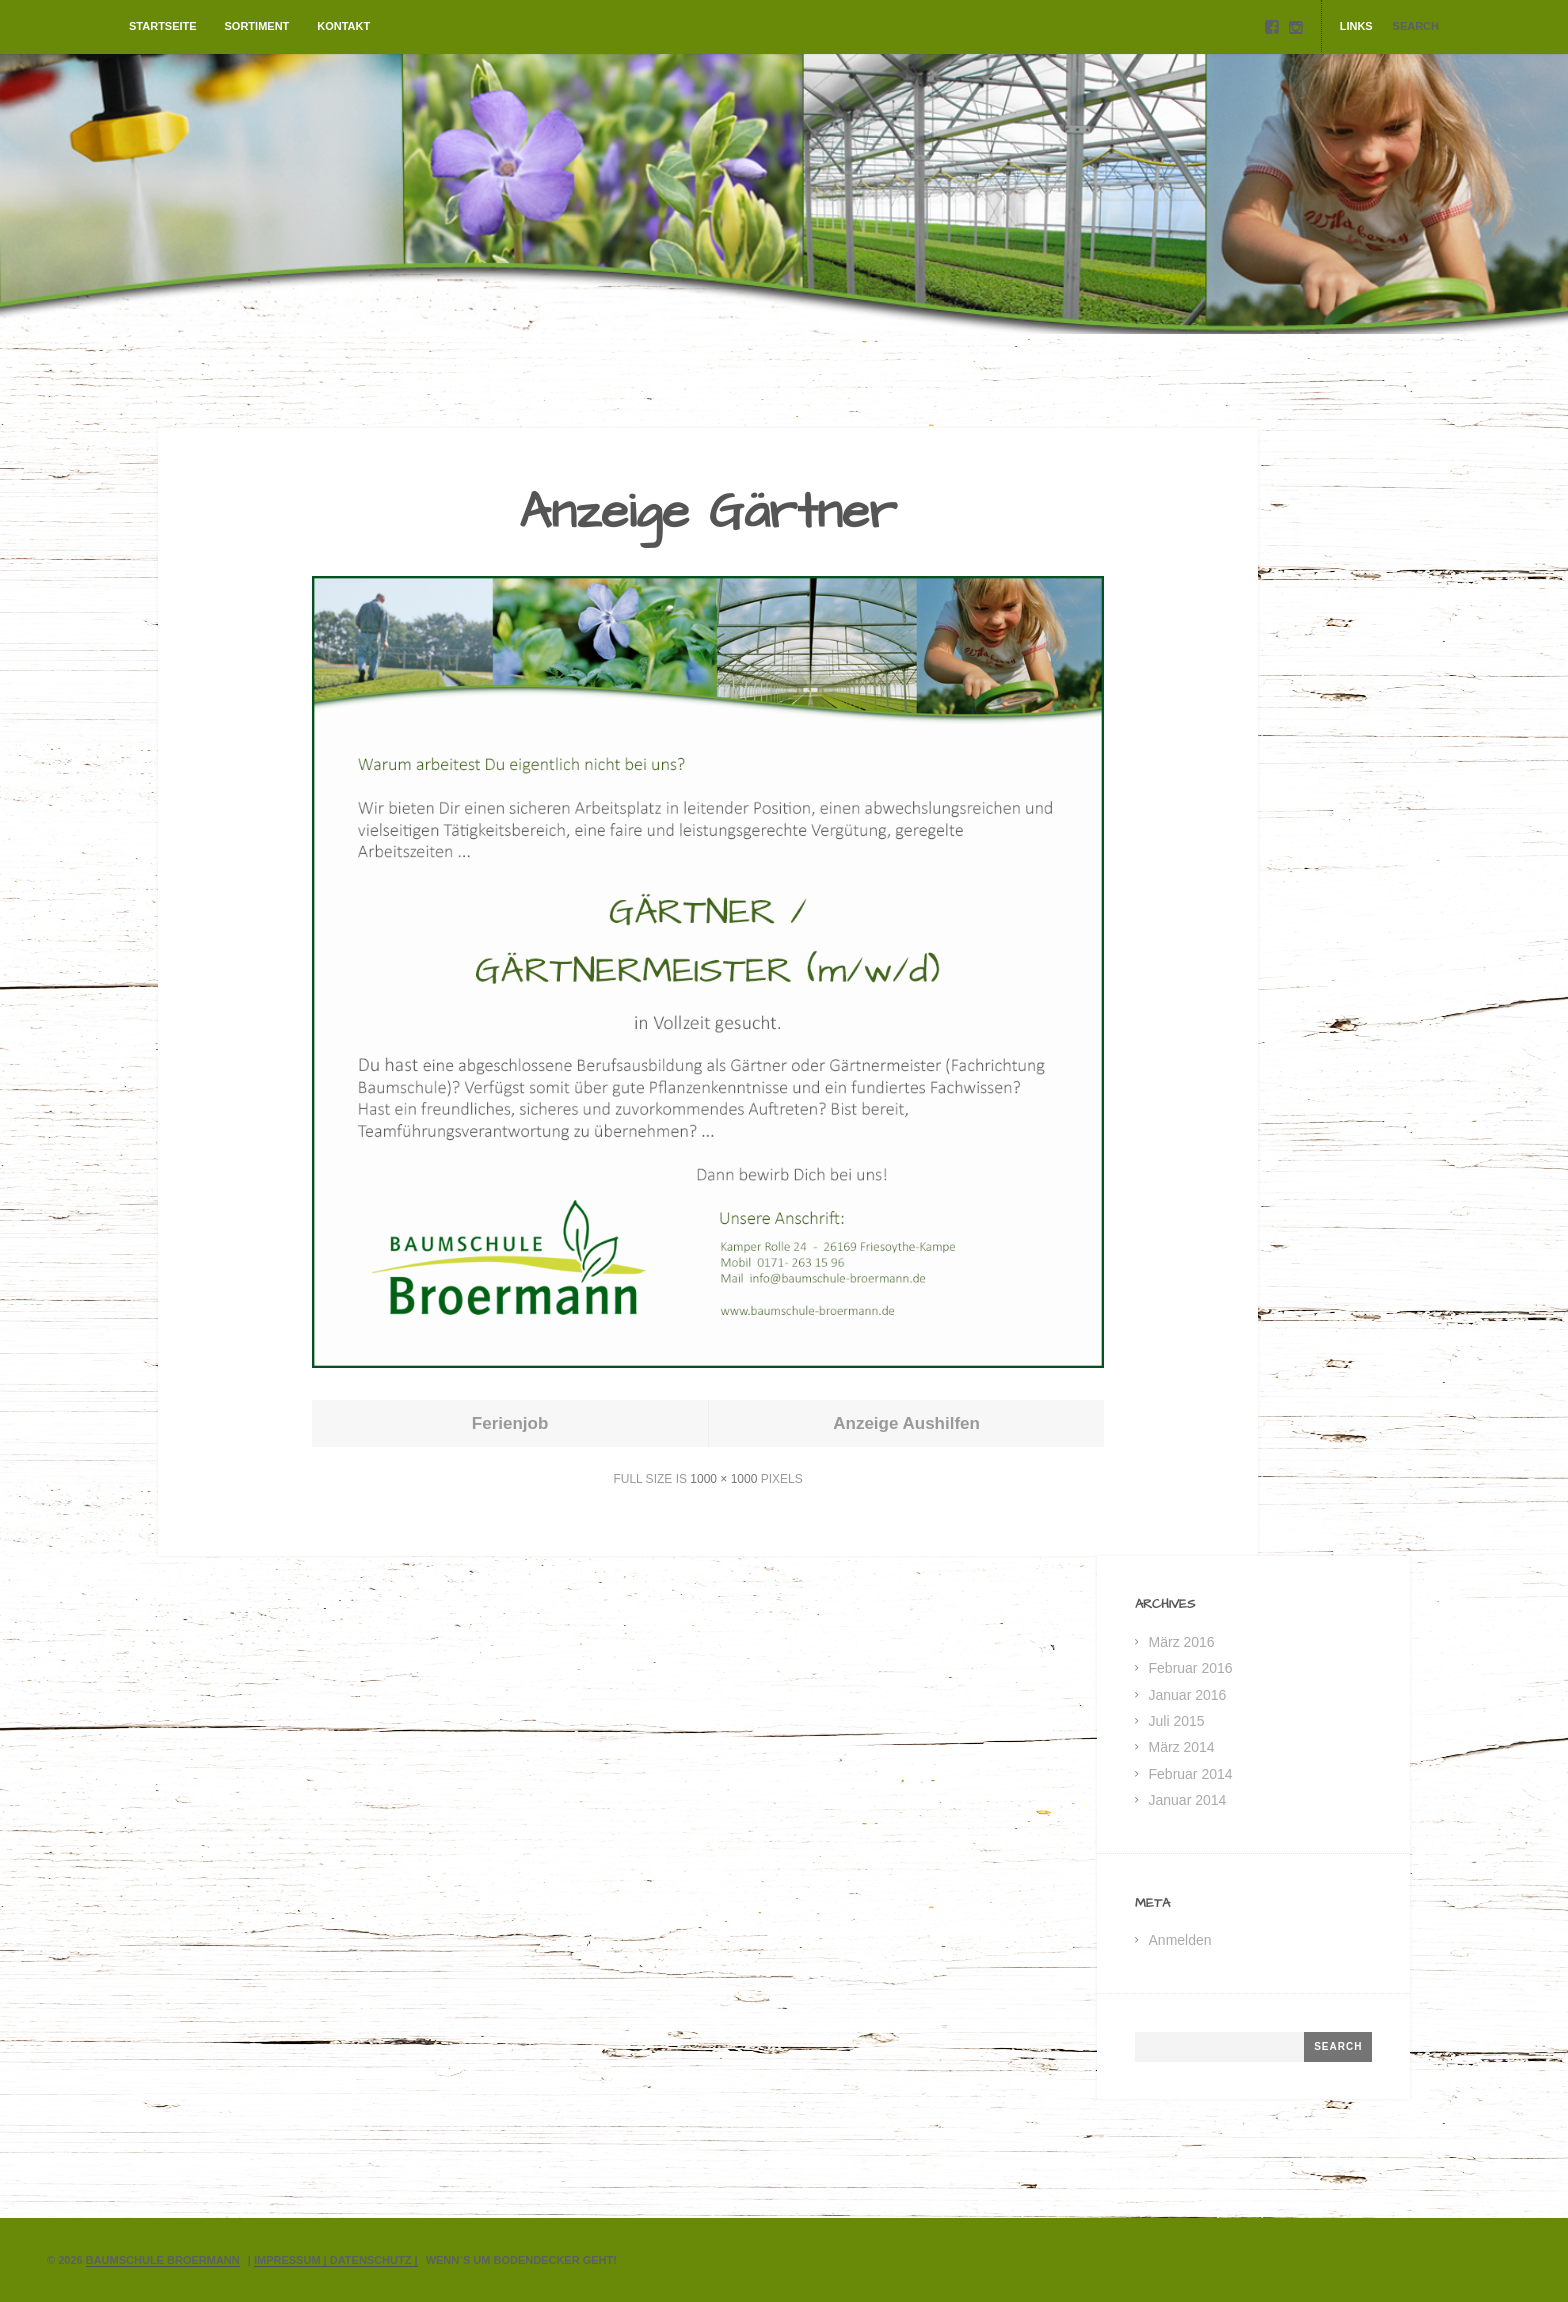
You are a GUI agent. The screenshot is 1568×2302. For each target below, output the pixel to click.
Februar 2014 (1191, 1774)
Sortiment (257, 26)
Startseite (163, 26)
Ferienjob (510, 1423)
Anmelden (1180, 1940)
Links (1356, 26)
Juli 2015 (1177, 1721)
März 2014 (1182, 1747)
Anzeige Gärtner (708, 512)
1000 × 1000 (723, 1479)
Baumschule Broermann (163, 2260)
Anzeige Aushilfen (906, 1423)
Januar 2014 (1188, 1800)
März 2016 (1182, 1642)
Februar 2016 (1191, 1668)
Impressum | (292, 2260)
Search (1416, 26)
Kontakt (343, 26)
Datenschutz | (374, 2260)
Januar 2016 (1188, 1695)
